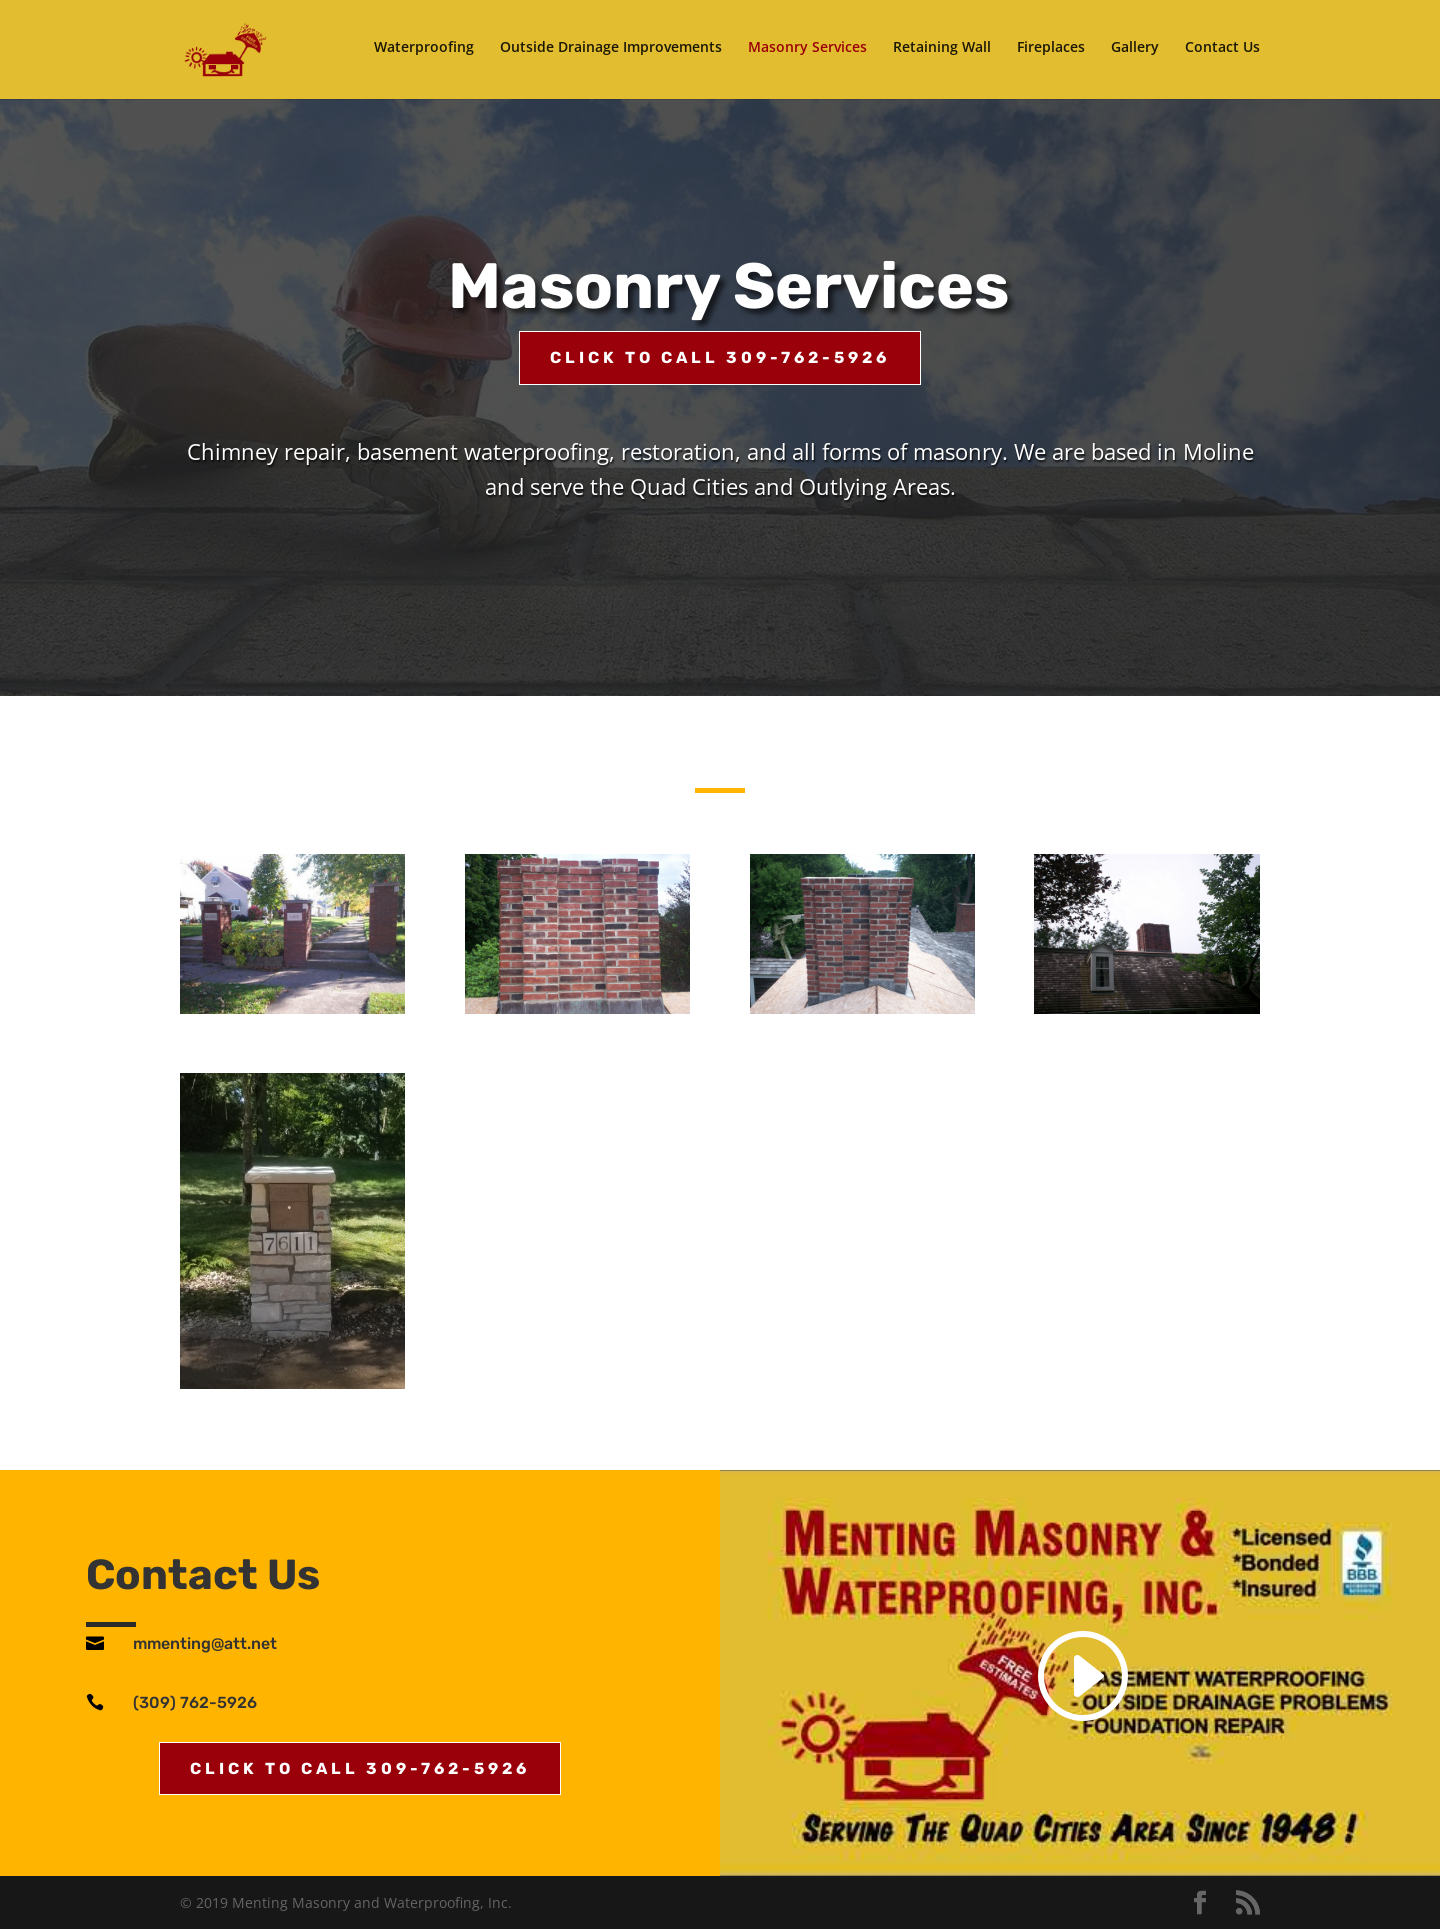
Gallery (1135, 53)
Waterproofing (424, 53)
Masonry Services (807, 53)
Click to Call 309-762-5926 (720, 357)
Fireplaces (1051, 53)
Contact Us (1222, 53)
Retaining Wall (942, 53)
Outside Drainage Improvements (611, 53)
